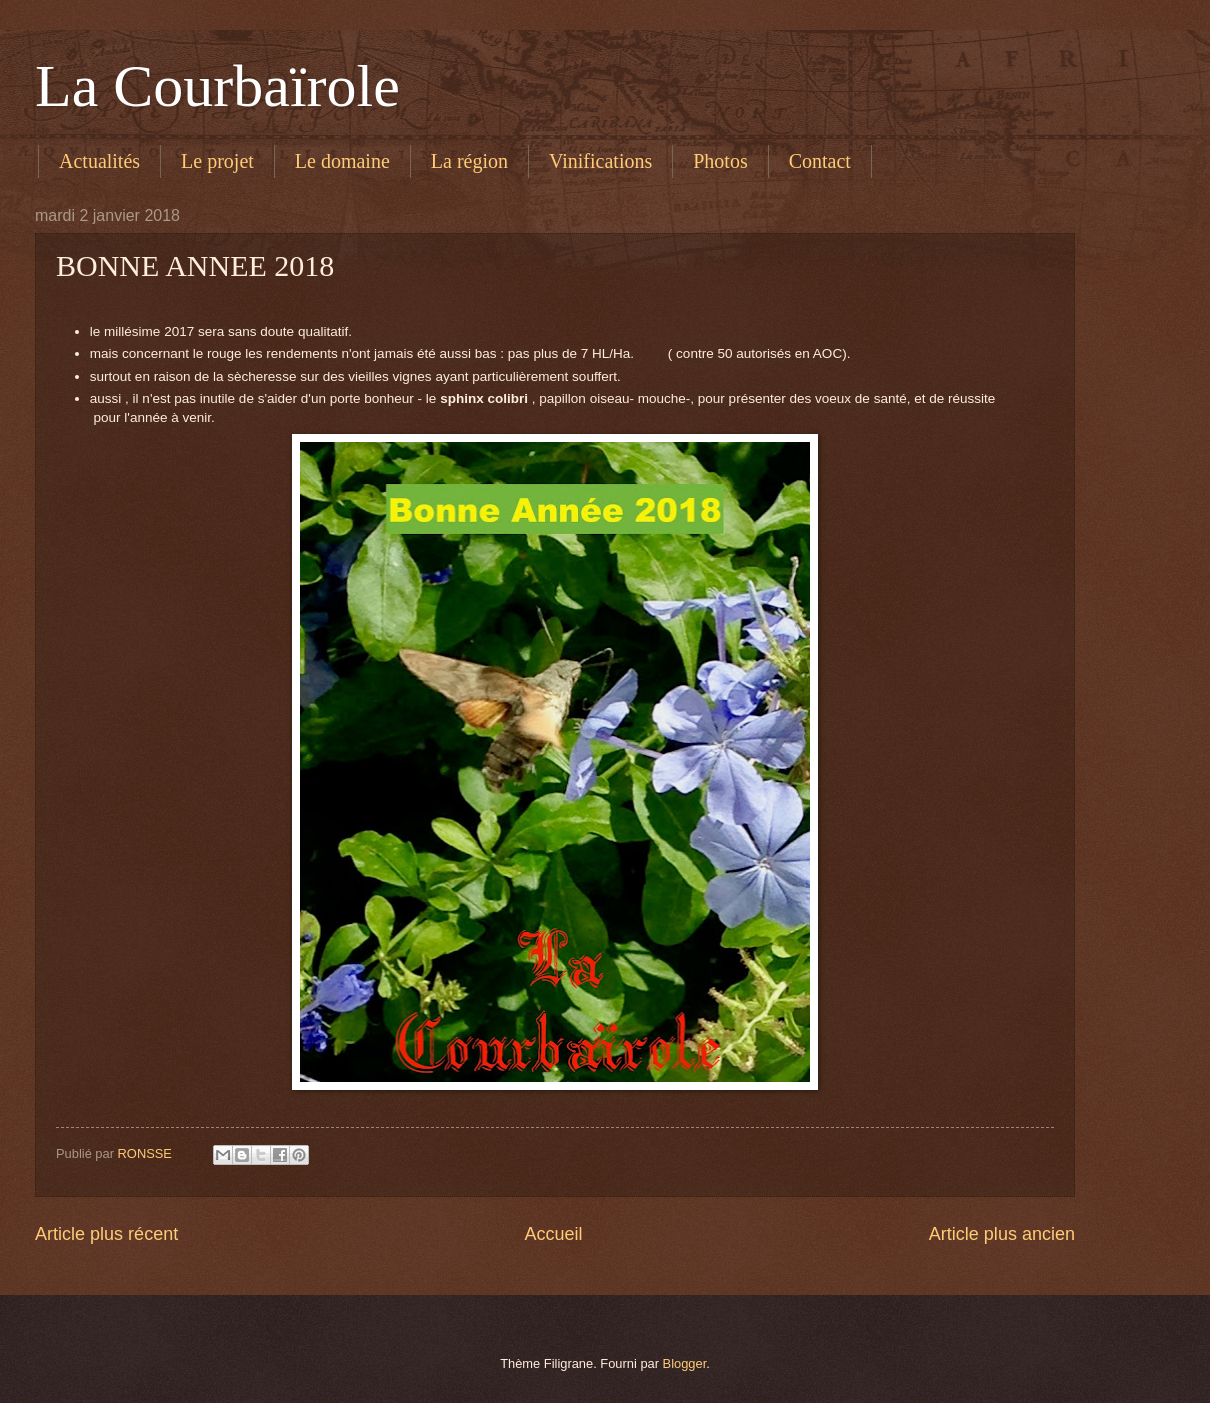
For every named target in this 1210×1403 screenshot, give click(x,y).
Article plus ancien (1002, 1234)
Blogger (685, 1363)
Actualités (99, 161)
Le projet (217, 161)
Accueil (553, 1234)
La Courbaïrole (217, 86)
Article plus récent (106, 1234)
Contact (820, 161)
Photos (720, 161)
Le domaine (342, 161)
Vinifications (600, 161)
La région (469, 161)
